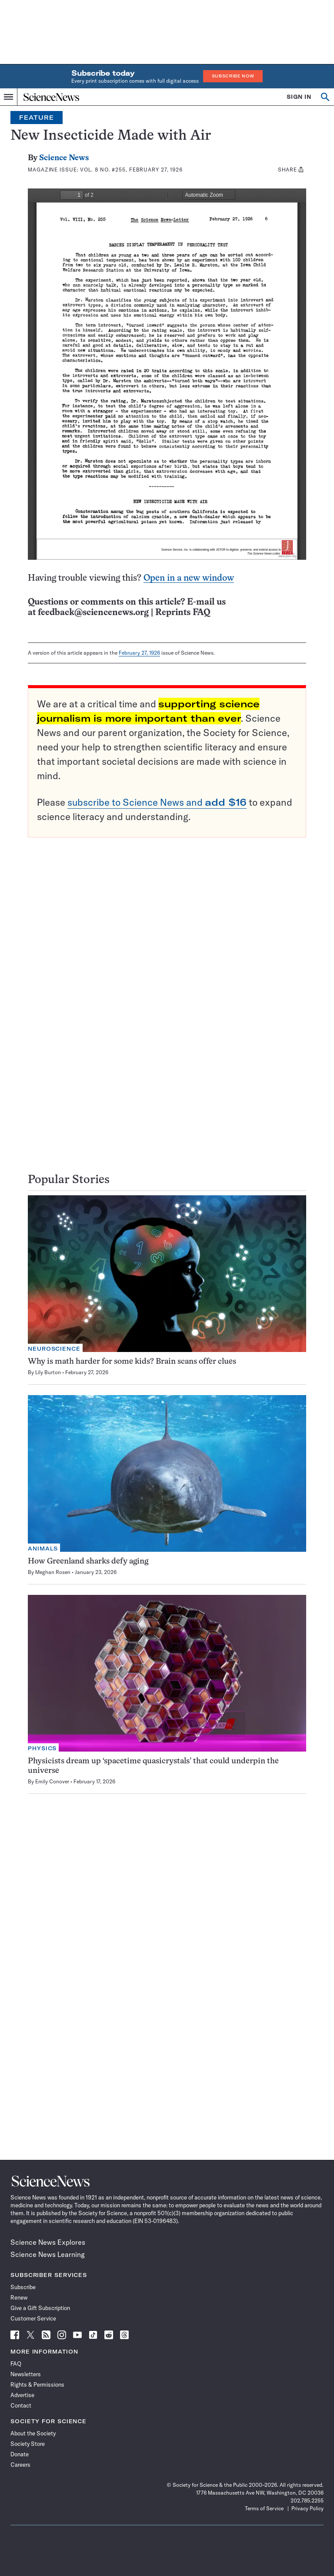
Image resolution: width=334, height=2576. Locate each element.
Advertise (22, 2394)
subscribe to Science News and (157, 802)
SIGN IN (299, 97)
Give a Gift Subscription (40, 2307)
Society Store (27, 2443)
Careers (20, 2464)
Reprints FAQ (182, 613)
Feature (36, 117)
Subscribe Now (233, 76)
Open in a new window (189, 578)
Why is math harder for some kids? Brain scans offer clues (132, 1361)
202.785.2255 (307, 2500)
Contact (20, 2405)
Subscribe (23, 2286)
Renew (18, 2297)
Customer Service (33, 2318)
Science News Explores (47, 2242)
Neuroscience (54, 1348)
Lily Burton (48, 1372)
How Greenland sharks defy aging (88, 1561)
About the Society (33, 2433)
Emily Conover (52, 1781)
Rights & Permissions (37, 2384)
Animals (43, 1548)
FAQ (15, 2363)
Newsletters (25, 2374)
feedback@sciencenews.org (93, 613)
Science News (64, 158)
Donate (19, 2454)
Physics (42, 1748)
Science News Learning (47, 2254)
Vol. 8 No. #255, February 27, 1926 (131, 169)
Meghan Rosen (52, 1572)
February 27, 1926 (139, 652)
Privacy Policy (307, 2508)
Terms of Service (264, 2508)
